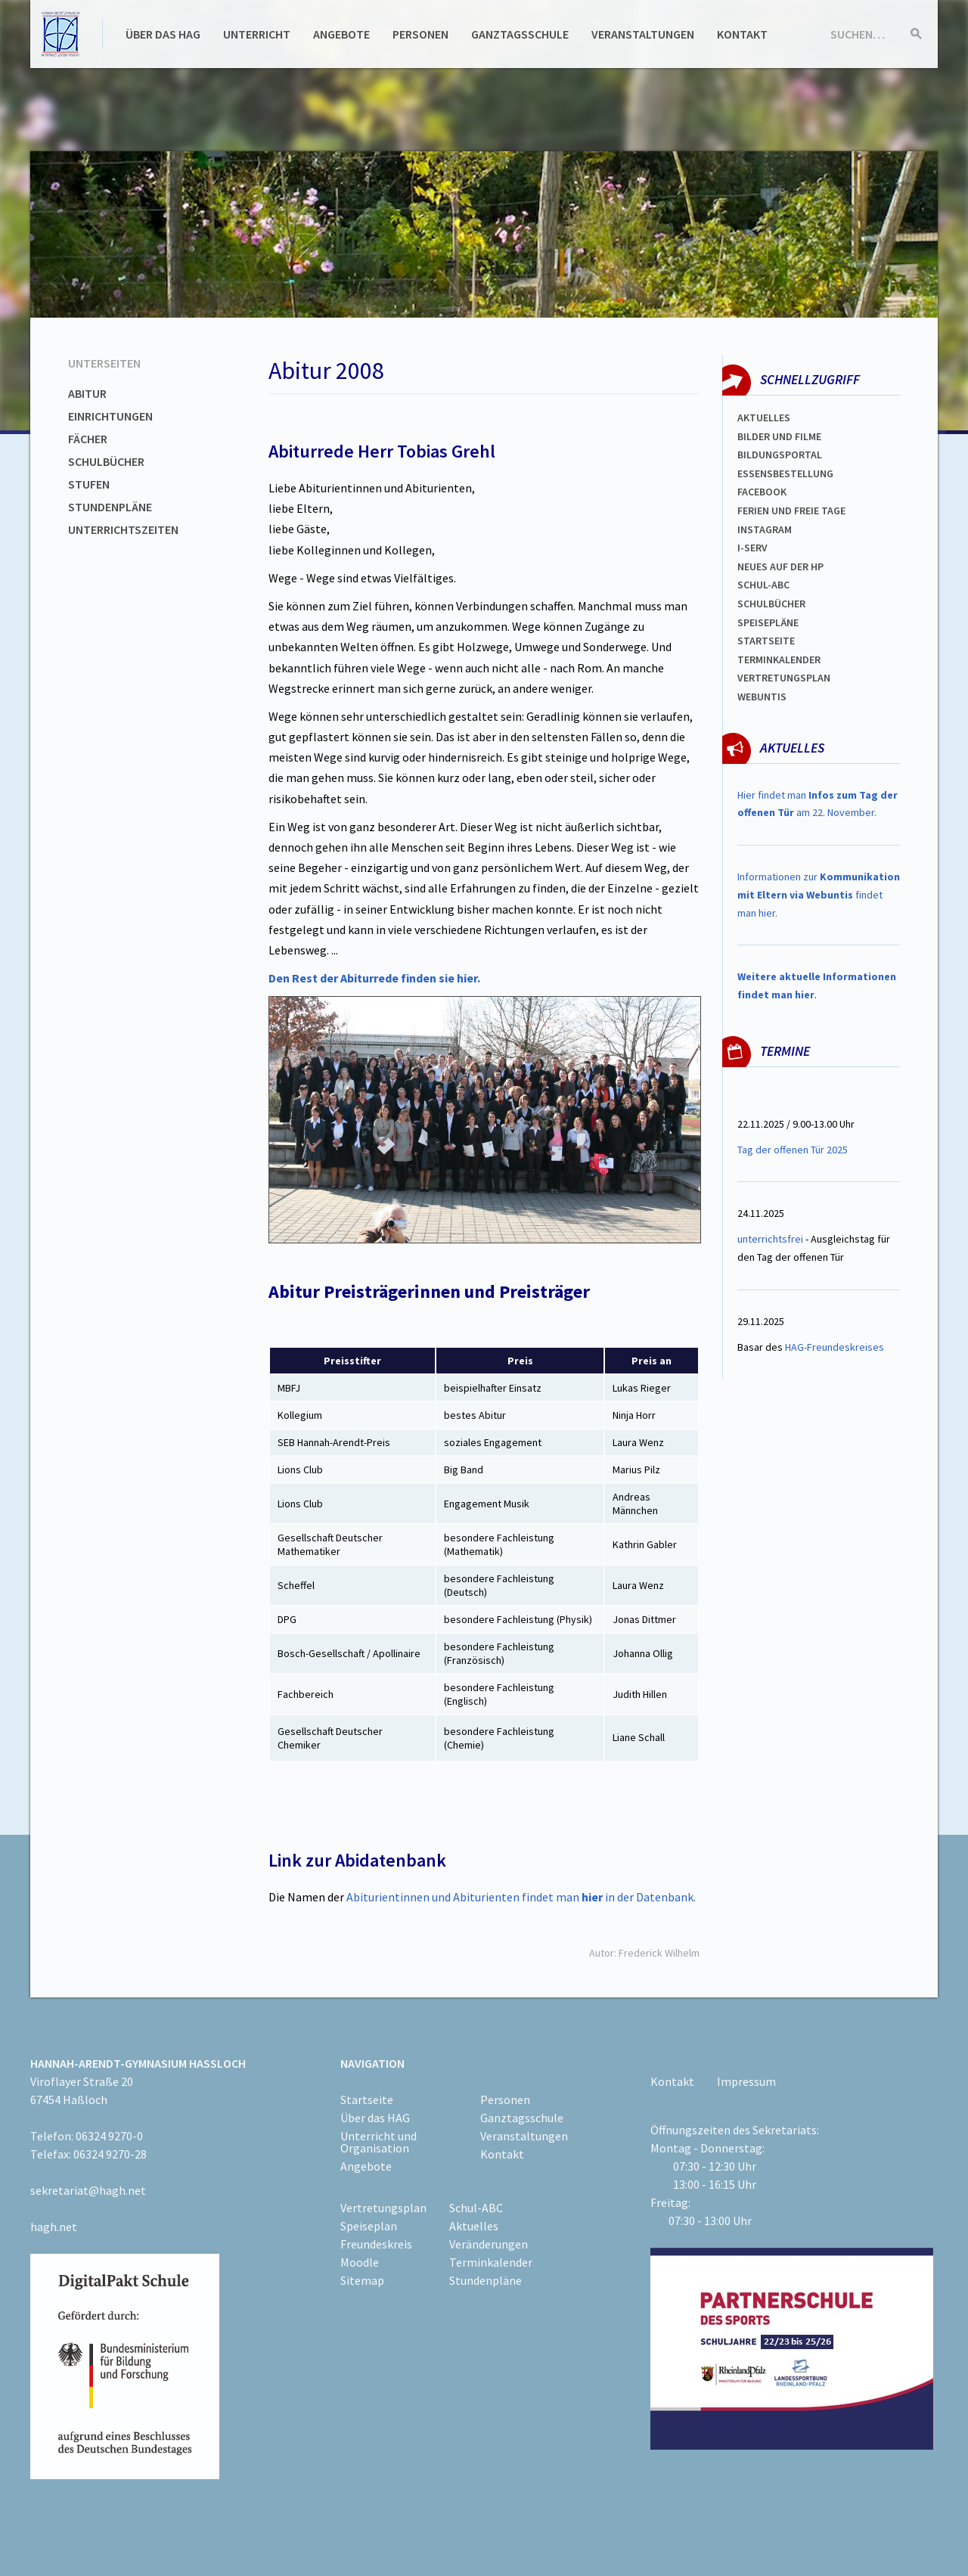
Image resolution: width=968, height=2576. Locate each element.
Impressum (746, 2081)
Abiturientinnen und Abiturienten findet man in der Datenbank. (521, 1896)
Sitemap (362, 2280)
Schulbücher (106, 461)
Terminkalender (779, 659)
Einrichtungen (110, 416)
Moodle (359, 2262)
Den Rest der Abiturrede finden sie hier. (374, 977)
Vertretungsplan (383, 2207)
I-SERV (752, 547)
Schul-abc (763, 584)
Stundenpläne (110, 506)
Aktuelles (763, 417)
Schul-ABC (476, 2207)
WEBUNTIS (761, 696)
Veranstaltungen (642, 34)
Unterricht (256, 34)
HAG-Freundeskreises (834, 1347)
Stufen (89, 484)
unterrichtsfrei (770, 1239)
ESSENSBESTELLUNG (785, 473)
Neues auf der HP (780, 566)
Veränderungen (488, 2244)
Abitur (87, 393)
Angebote (341, 34)
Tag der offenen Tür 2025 (792, 1149)
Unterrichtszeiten (123, 529)
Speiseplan (368, 2225)
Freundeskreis (376, 2244)
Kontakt (742, 34)
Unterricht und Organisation (378, 2141)
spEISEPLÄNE (768, 622)
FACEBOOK (761, 491)
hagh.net (53, 2226)
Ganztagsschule (520, 34)
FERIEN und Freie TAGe (791, 510)
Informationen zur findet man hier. (818, 895)
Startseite (766, 640)
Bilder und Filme (779, 436)
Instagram (764, 529)
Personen (420, 34)
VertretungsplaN (783, 677)
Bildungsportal (779, 454)
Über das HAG (163, 34)
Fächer (87, 438)
